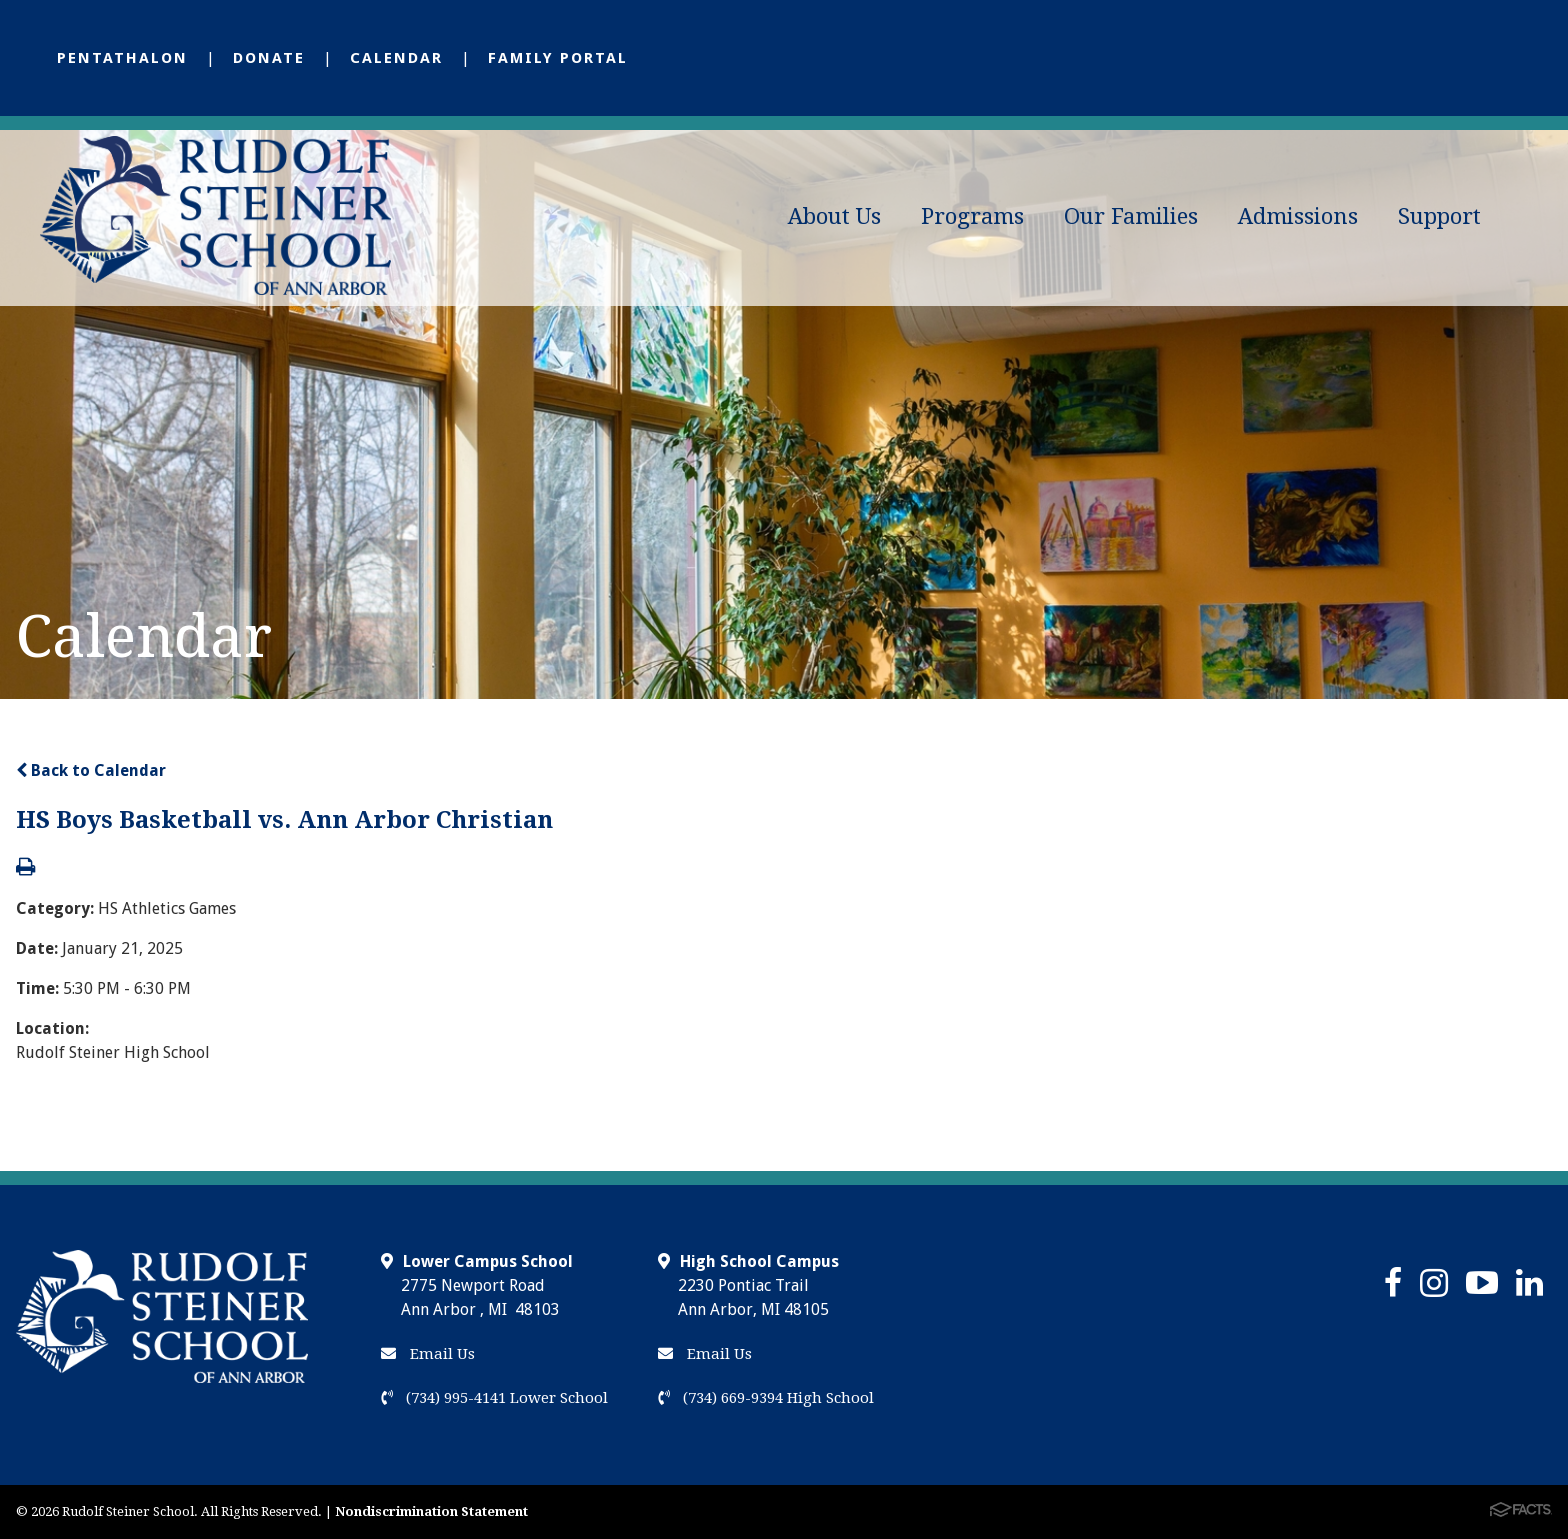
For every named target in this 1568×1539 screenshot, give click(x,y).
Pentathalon (122, 58)
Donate (269, 58)
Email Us (428, 1354)
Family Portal (558, 58)
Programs (972, 216)
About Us (834, 216)
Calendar (396, 58)
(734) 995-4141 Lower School (494, 1398)
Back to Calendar (91, 770)
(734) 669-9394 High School (766, 1398)
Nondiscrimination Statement (431, 1511)
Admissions (1298, 216)
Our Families (1131, 216)
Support (1439, 216)
